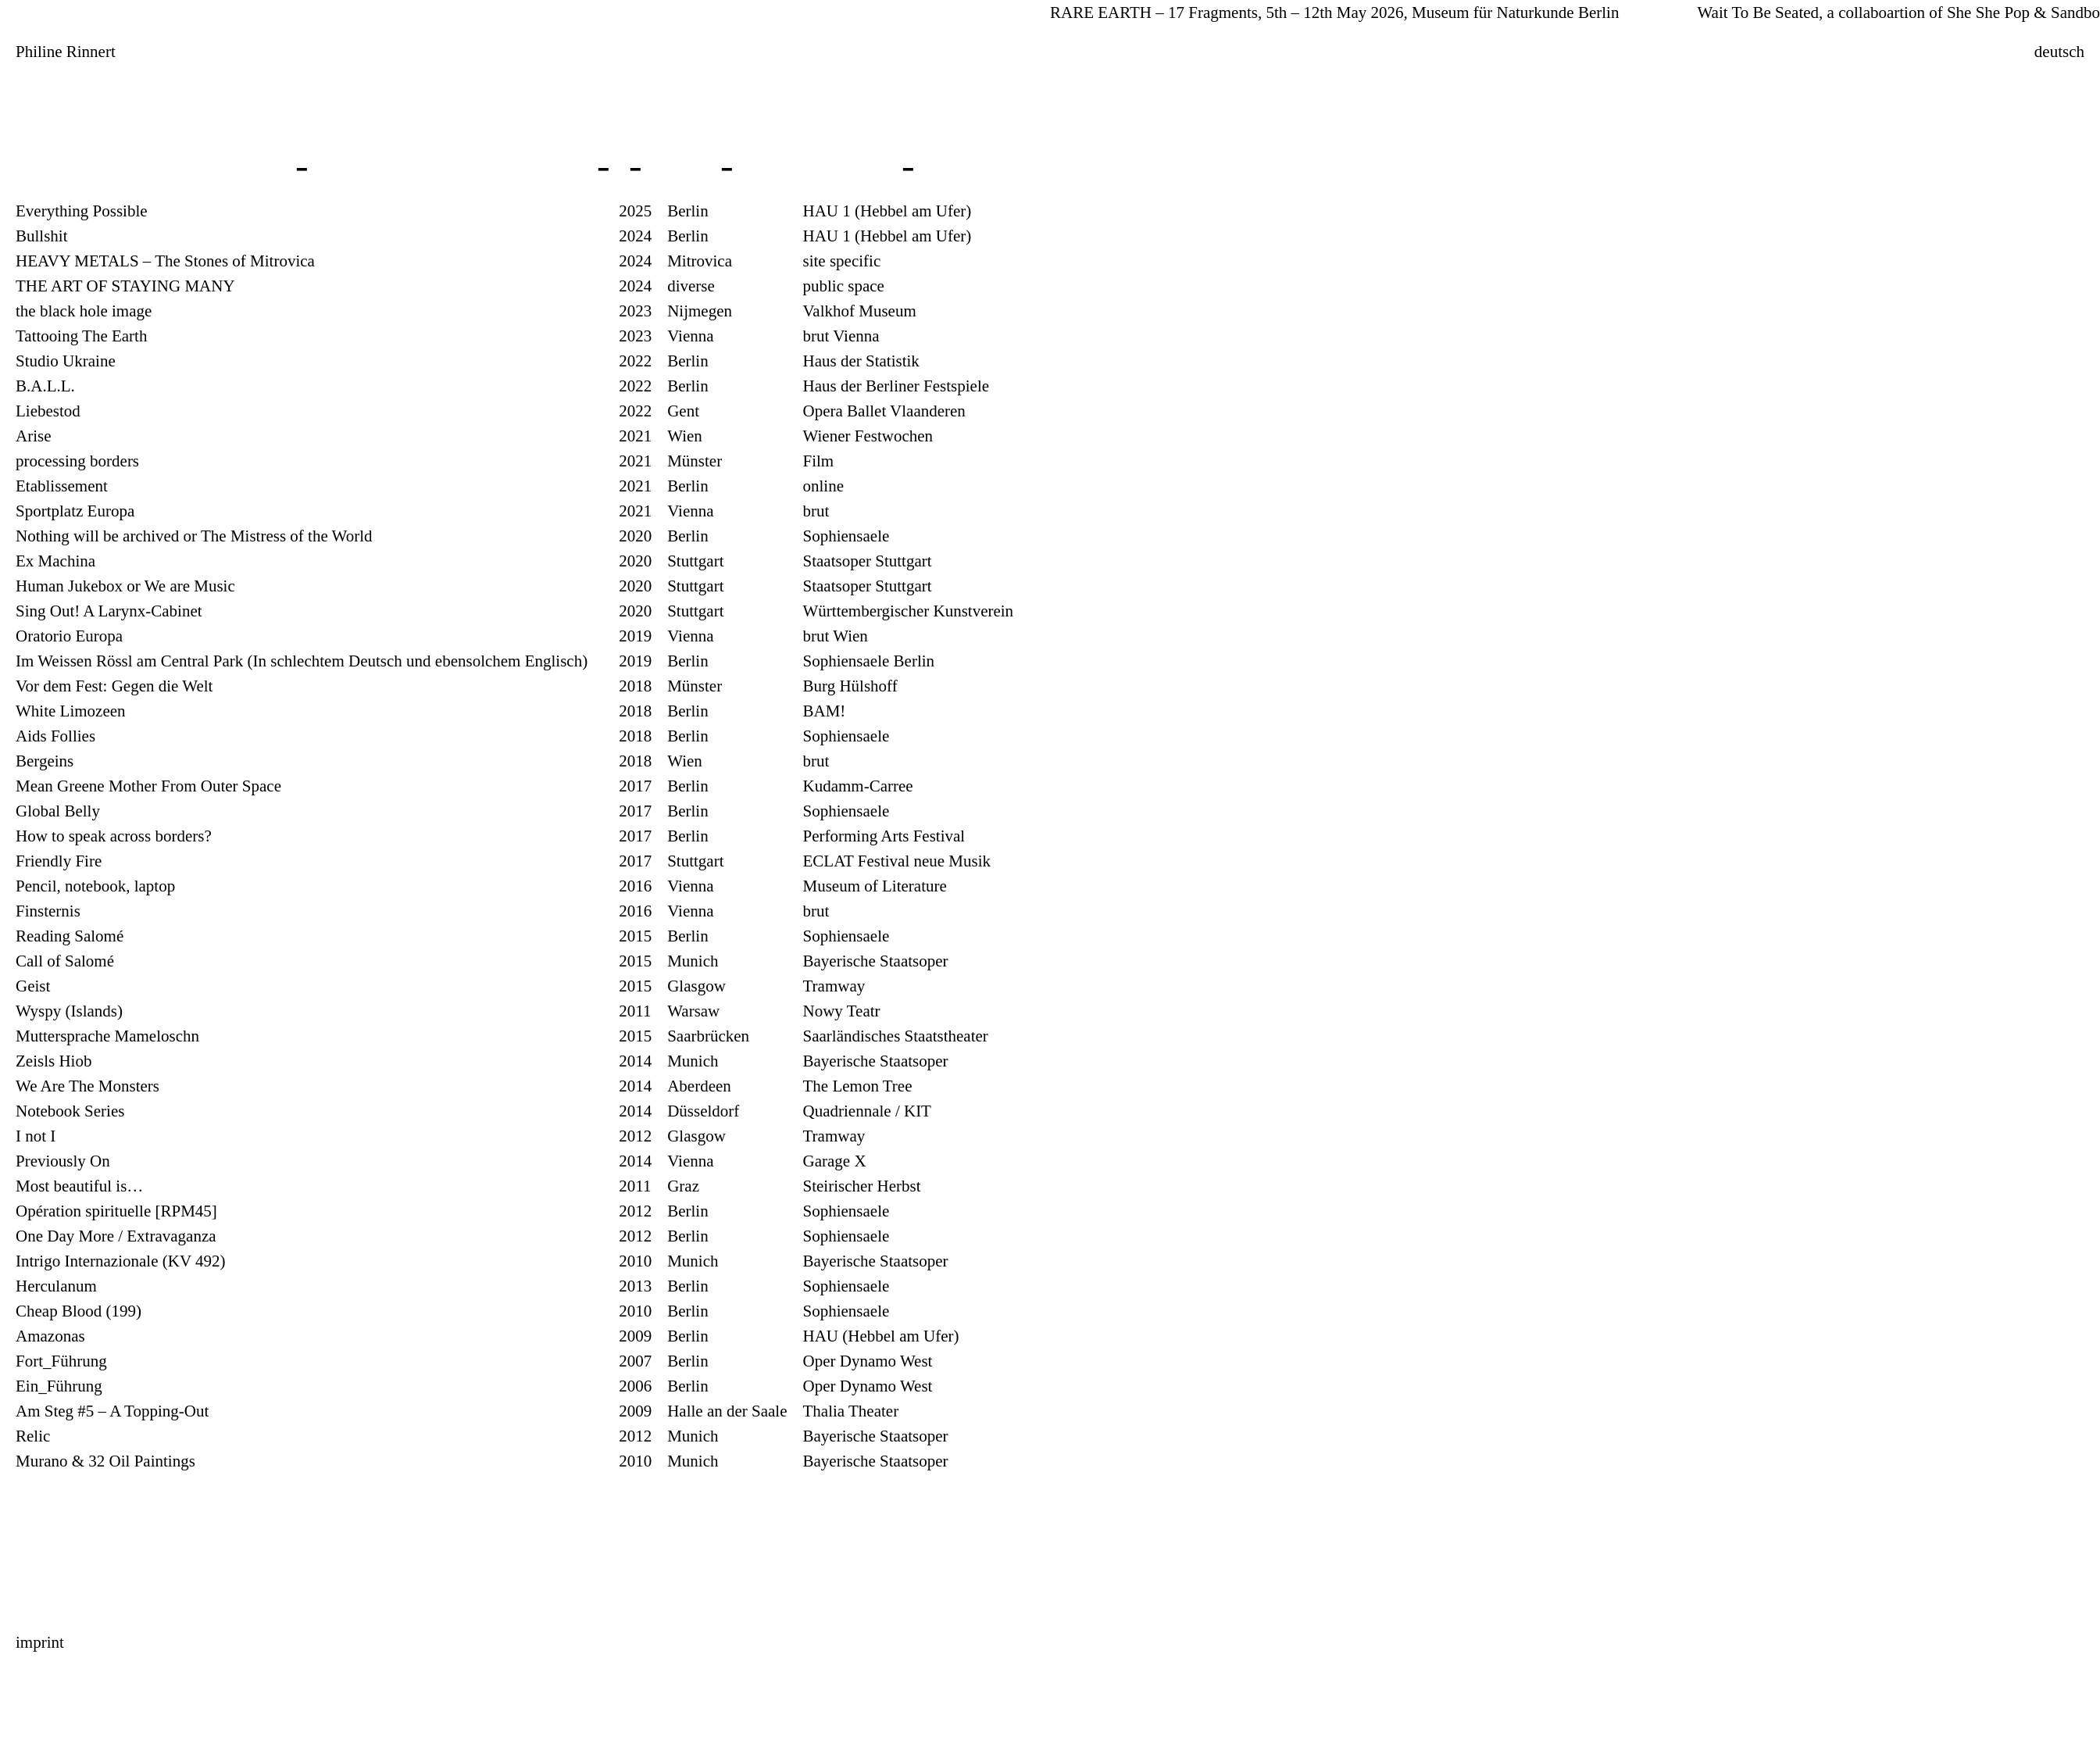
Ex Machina (55, 561)
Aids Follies (55, 736)
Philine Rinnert (66, 51)
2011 (635, 1011)
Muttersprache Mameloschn (107, 1036)
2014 (635, 1061)
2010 (635, 1261)
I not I (35, 1136)
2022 (635, 361)
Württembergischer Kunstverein (908, 611)
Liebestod (48, 411)
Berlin (688, 211)
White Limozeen (71, 711)
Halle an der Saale (727, 1411)
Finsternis (48, 911)
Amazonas (50, 1336)
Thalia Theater (851, 1411)
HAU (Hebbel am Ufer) (881, 1336)
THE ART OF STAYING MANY (125, 286)
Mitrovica (699, 261)
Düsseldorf (703, 1111)
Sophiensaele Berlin (869, 661)
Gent (683, 411)
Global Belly (58, 811)
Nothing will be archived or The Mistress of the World (194, 536)
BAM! (824, 711)
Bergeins (44, 761)
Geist (33, 986)
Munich (692, 961)
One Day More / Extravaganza (116, 1236)
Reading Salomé (69, 936)
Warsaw (693, 1011)
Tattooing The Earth (81, 336)
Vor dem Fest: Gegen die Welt (114, 686)
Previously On (63, 1161)
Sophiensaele (846, 536)
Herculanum (56, 1286)
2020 (635, 536)
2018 (635, 686)
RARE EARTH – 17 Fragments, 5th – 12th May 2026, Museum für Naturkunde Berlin (1334, 12)
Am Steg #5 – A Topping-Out (112, 1411)
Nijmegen (699, 311)
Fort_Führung (61, 1361)
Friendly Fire (59, 861)
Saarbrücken (708, 1036)
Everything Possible (82, 211)
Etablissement (62, 486)
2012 (635, 1136)
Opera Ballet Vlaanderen (884, 411)
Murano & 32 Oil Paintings (105, 1461)
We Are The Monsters (87, 1086)
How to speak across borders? (114, 836)
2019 (635, 636)
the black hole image (84, 311)
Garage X (834, 1161)
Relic (33, 1436)
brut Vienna (841, 336)
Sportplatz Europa (75, 511)
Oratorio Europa (69, 636)
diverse (691, 286)
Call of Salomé (65, 961)
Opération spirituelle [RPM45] (116, 1211)
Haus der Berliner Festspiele (896, 386)
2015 (635, 936)
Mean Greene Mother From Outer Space (148, 786)
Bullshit (42, 236)
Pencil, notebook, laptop (95, 886)
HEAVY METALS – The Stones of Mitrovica (165, 261)
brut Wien (835, 636)
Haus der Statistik (861, 361)
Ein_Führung (59, 1386)
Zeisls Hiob (53, 1061)
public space (843, 286)
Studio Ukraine (66, 361)
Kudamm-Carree (858, 786)
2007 (635, 1361)
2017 (635, 786)
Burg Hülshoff (850, 686)
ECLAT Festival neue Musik (897, 861)
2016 (635, 886)
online (824, 486)
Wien (684, 436)
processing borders (77, 461)
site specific (842, 261)
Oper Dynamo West (868, 1361)
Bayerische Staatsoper (875, 961)
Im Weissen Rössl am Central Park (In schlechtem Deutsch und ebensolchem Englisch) (302, 661)
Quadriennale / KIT (867, 1111)
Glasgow (696, 986)
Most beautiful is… (79, 1186)
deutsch (2059, 51)
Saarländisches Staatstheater (895, 1036)
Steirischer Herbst (862, 1186)
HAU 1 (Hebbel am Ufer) (887, 211)
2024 (635, 236)
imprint (40, 1642)
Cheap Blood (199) (78, 1311)
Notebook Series (70, 1111)
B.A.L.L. (45, 386)
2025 (635, 211)
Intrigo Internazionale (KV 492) (120, 1261)
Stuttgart (695, 561)
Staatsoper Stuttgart (867, 561)
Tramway (834, 986)
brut (816, 511)
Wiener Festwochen (868, 436)
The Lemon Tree (857, 1086)
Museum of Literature (875, 886)
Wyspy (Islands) (69, 1011)
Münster (694, 461)
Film (818, 461)
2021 (635, 436)
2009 (635, 1336)
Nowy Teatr (841, 1011)
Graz (683, 1186)
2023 (635, 311)
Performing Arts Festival (884, 836)
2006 (635, 1386)
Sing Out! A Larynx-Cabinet (109, 611)
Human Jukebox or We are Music (125, 586)
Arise (34, 436)
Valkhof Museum (859, 311)
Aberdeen (699, 1086)
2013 (635, 1286)
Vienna (690, 336)
